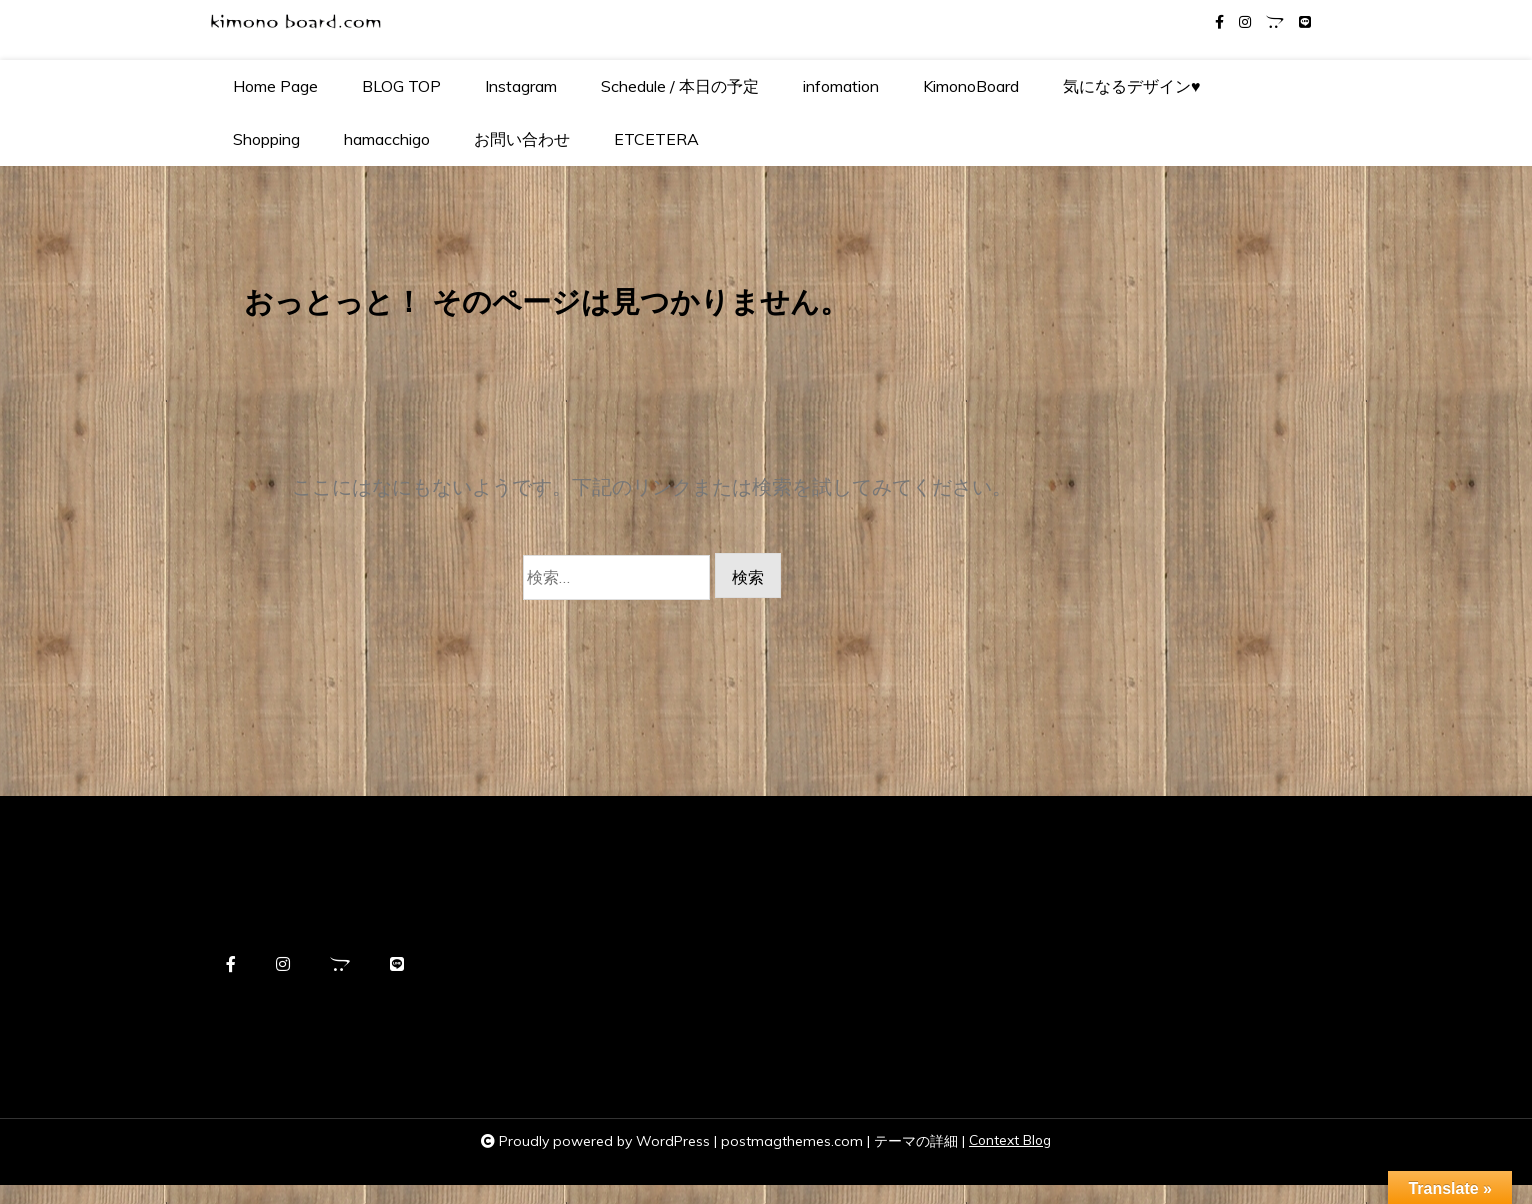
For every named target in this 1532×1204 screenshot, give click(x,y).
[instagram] (1245, 22)
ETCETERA (656, 139)
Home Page (275, 86)
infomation (841, 86)
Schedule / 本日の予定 (680, 86)
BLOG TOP (401, 86)
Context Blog (1010, 1160)
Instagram (521, 86)
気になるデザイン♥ (1132, 86)
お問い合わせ (522, 139)
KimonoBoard (971, 86)
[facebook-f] (1219, 22)
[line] (1305, 22)
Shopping (266, 139)
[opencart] (1275, 22)
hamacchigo (387, 139)
